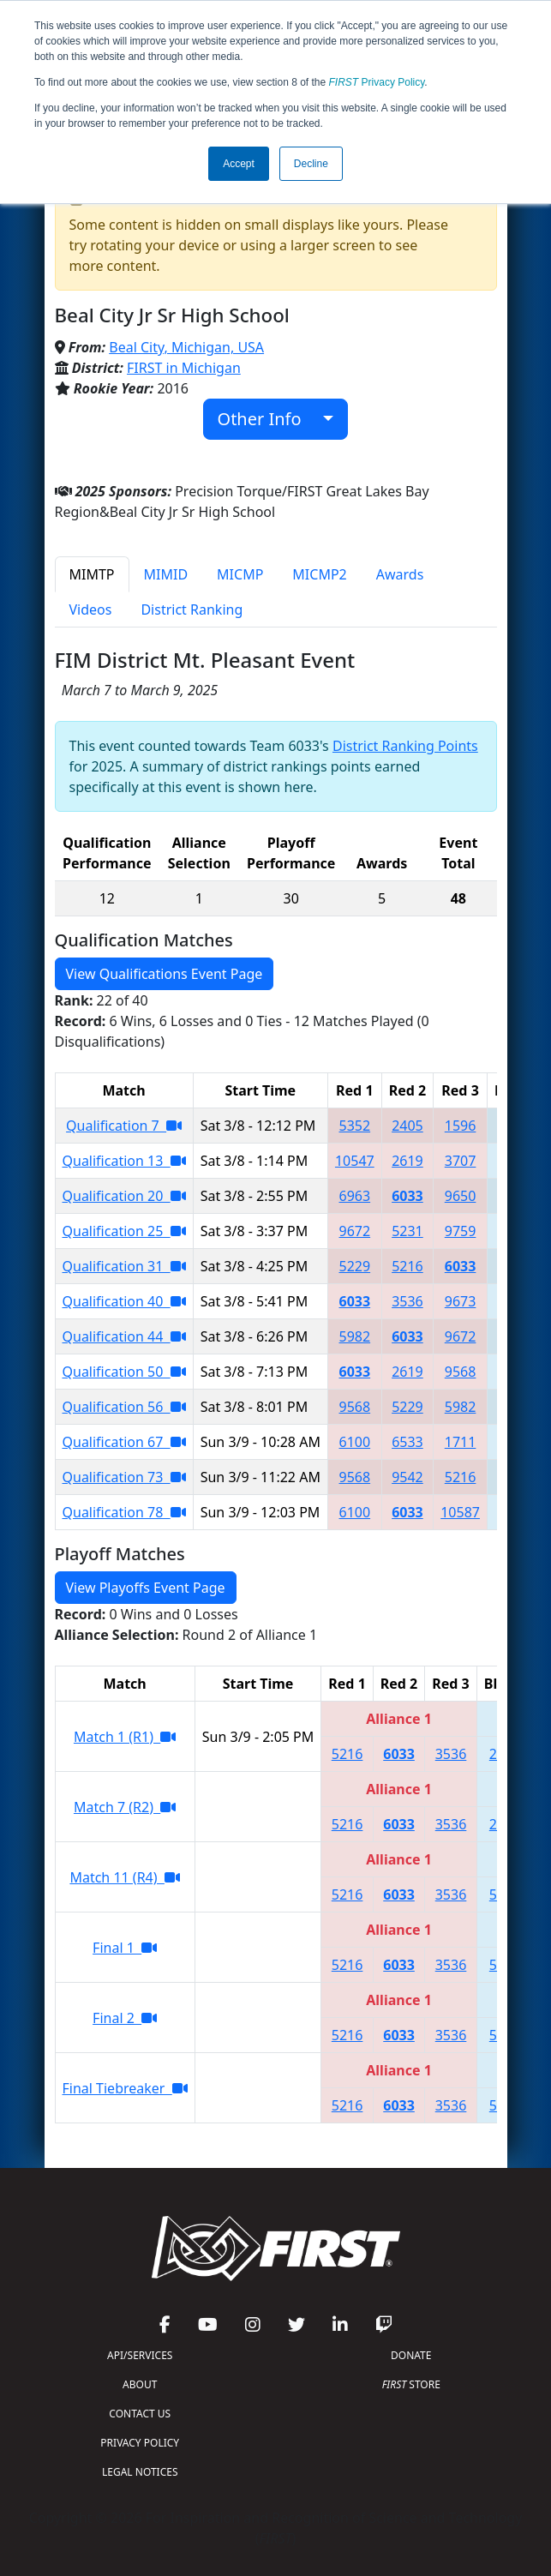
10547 (354, 1160)
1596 (460, 1125)
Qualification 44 (124, 1336)
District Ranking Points (405, 745)
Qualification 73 (124, 1477)
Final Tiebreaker (125, 2088)
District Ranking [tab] (192, 609)
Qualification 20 (124, 1195)
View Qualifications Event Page (164, 973)
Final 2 (125, 2018)
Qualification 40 (124, 1301)
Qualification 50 (124, 1371)
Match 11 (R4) (124, 1877)
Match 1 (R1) (125, 1736)
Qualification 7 (124, 1125)
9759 (460, 1231)
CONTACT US (140, 2413)
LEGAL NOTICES (140, 2472)
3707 (460, 1160)
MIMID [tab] (166, 574)
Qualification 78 (124, 1512)
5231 (407, 1231)
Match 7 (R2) (125, 1807)
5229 (355, 1266)
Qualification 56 (124, 1406)
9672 (355, 1231)
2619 (407, 1160)
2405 (407, 1125)
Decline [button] (311, 164)
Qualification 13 (124, 1160)
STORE (411, 2384)
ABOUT (140, 2384)
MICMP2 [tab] (319, 574)
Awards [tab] (400, 574)
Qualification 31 (124, 1266)
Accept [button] (239, 164)
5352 (355, 1125)
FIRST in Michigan (184, 367)
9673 (460, 1301)
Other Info (269, 418)
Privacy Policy (377, 82)
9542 (407, 1477)
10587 (460, 1512)
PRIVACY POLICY (139, 2442)
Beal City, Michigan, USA (186, 347)
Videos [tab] (90, 609)
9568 (460, 1371)
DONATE (411, 2355)
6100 (355, 1441)
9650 (460, 1195)
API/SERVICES (139, 2355)
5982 (355, 1336)
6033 (407, 1195)
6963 (355, 1195)
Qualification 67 (124, 1441)
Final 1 (125, 1947)
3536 (407, 1301)
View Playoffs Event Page (145, 1587)
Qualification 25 (124, 1231)
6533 (407, 1441)
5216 (407, 1266)
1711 (460, 1441)
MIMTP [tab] (92, 574)
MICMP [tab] (240, 574)
